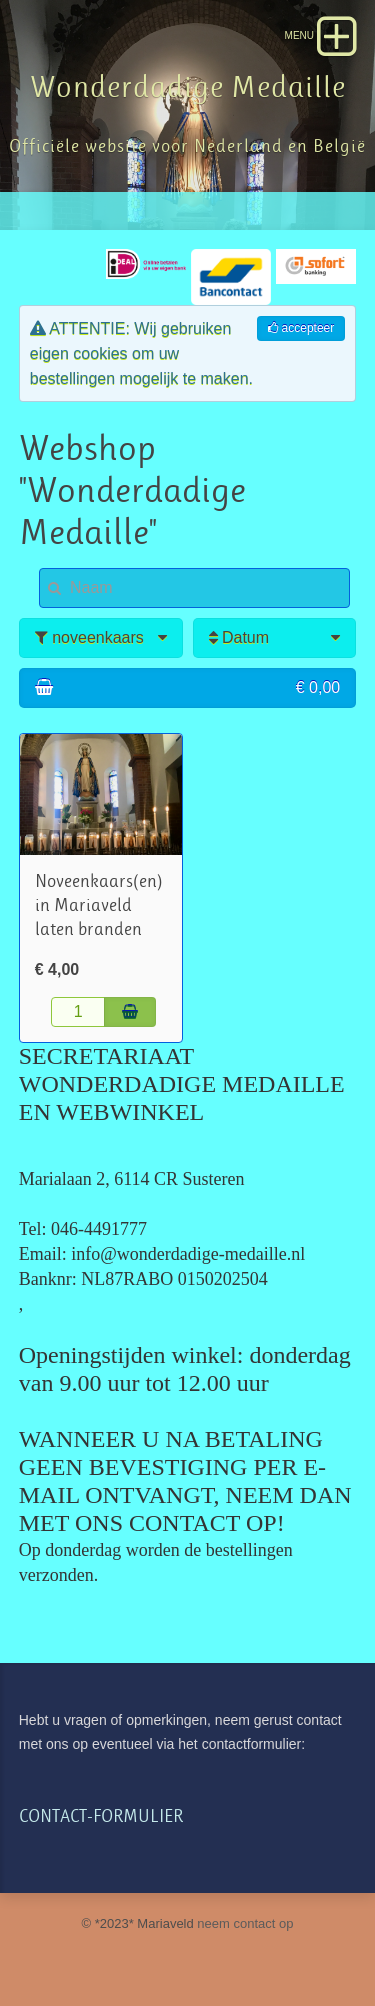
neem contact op (245, 1923)
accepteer (301, 328)
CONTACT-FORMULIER (101, 1816)
